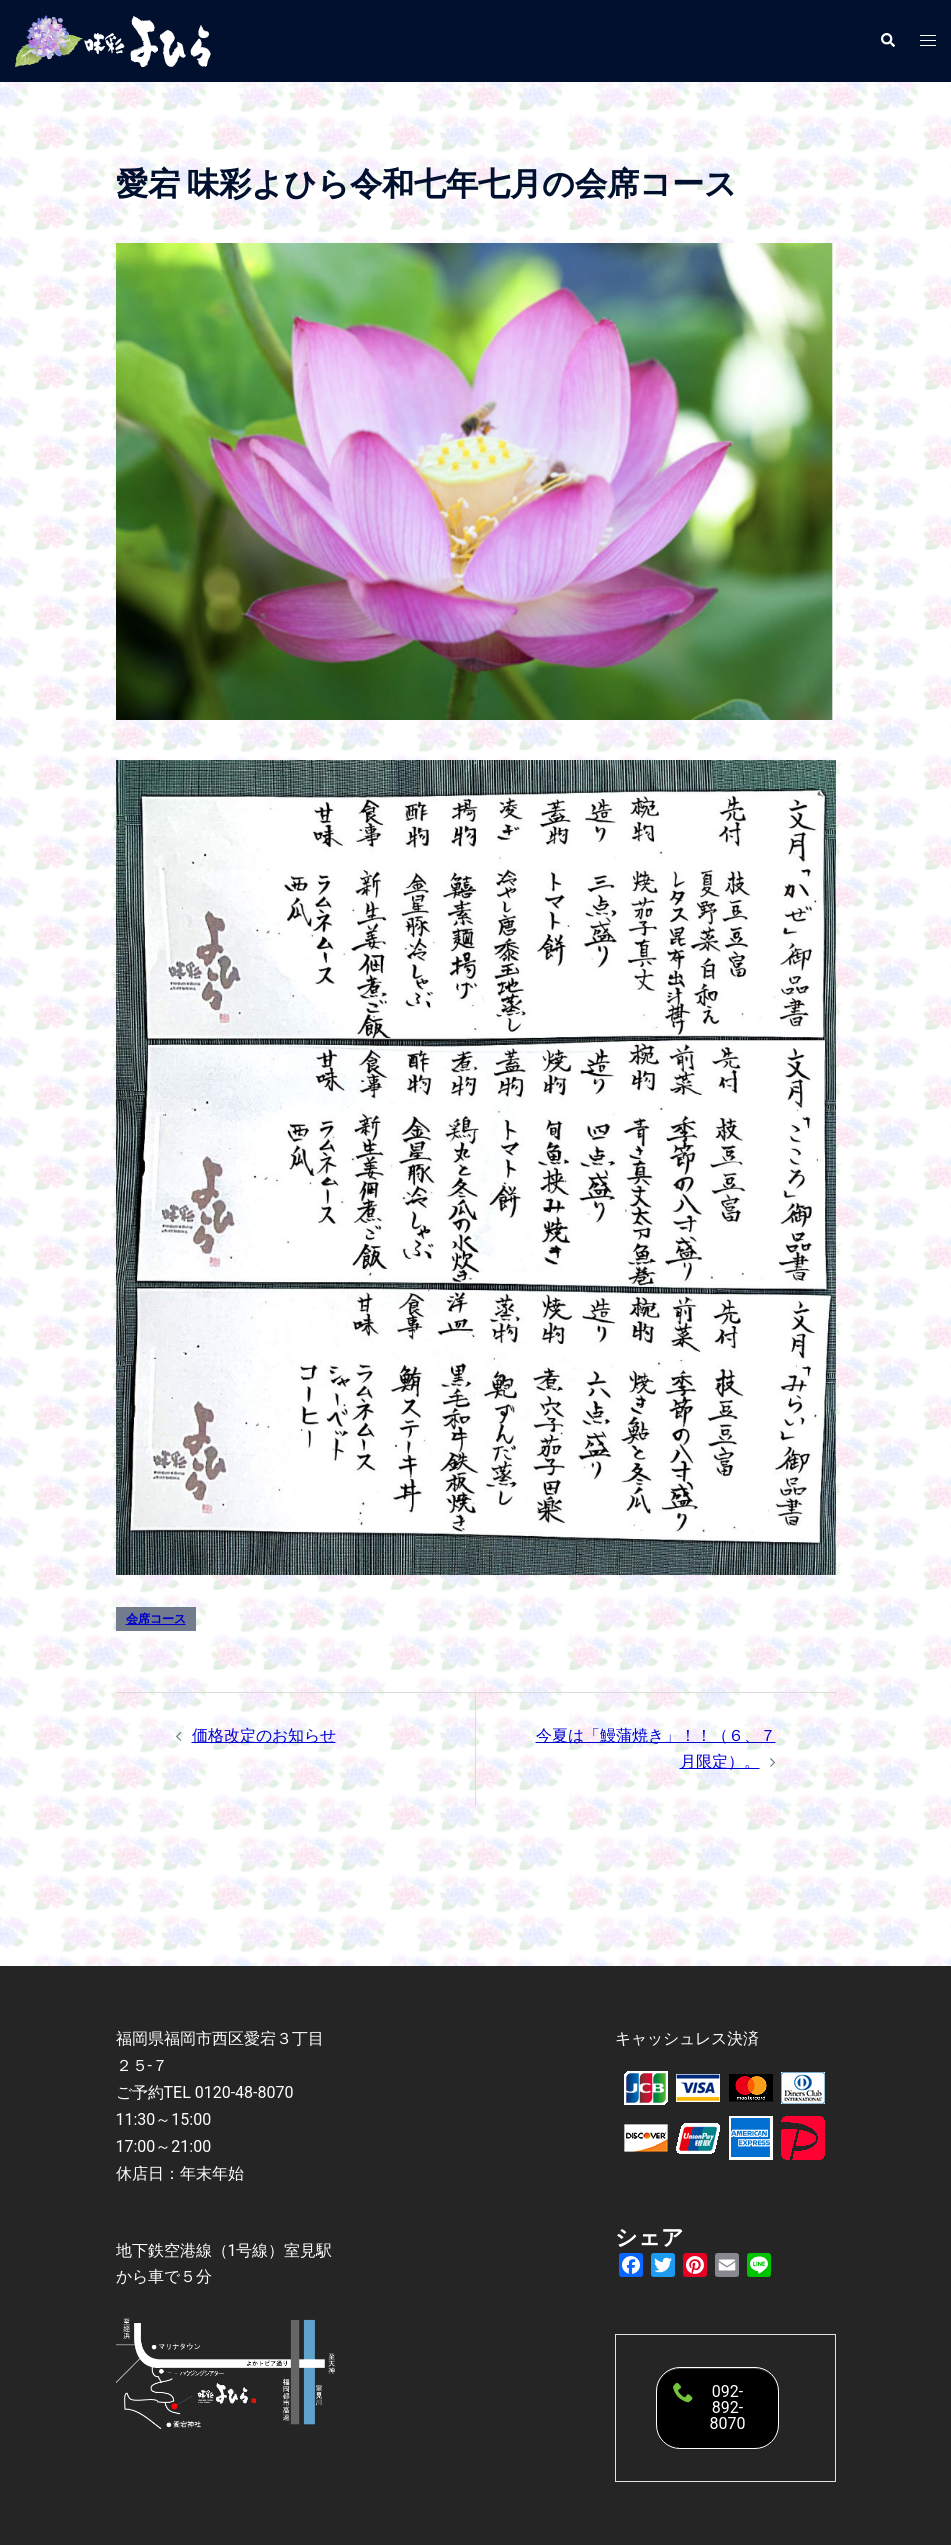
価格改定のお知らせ (264, 1735)
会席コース (156, 1619)
